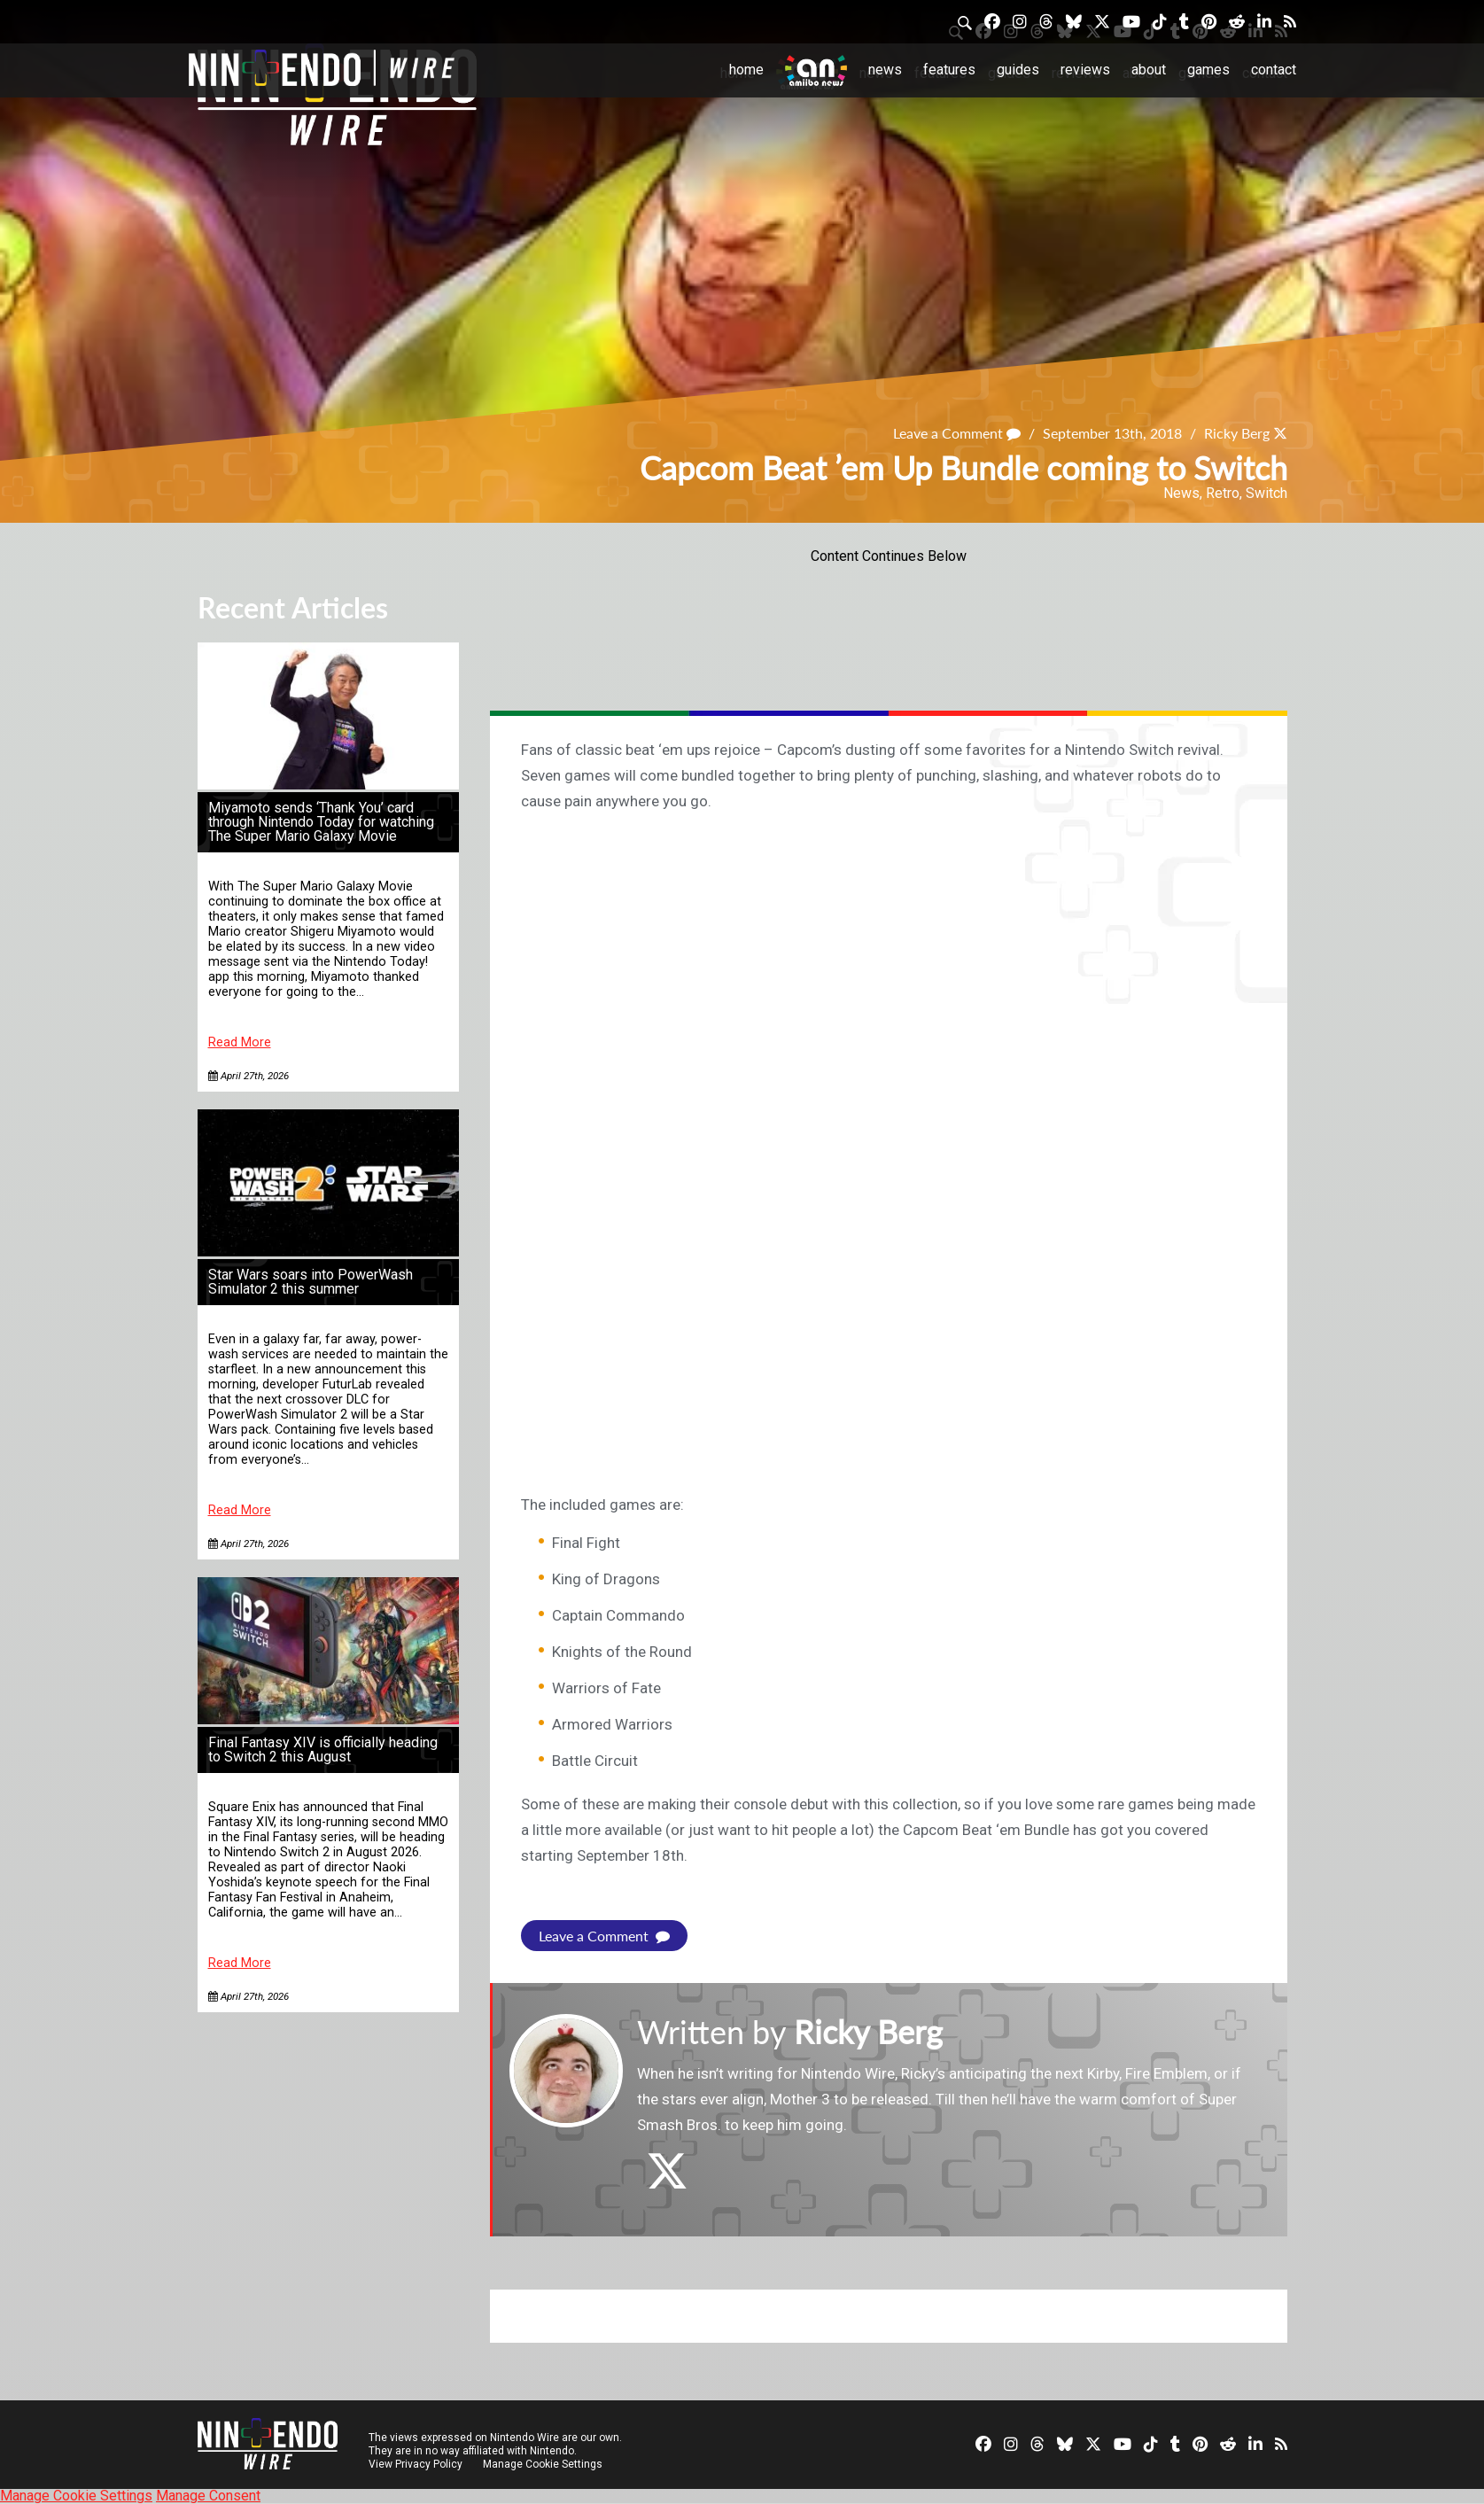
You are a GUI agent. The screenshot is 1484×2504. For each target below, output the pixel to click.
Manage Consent (208, 2495)
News (885, 69)
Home (746, 69)
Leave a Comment (957, 432)
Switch (1266, 493)
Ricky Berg (1237, 432)
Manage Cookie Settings (542, 2464)
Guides (1018, 69)
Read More (239, 1042)
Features (949, 69)
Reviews (1085, 69)
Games (1208, 69)
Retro (1222, 493)
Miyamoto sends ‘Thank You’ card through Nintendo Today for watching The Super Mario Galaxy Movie (321, 821)
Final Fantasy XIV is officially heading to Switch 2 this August (323, 1749)
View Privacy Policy (415, 2464)
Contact (1273, 69)
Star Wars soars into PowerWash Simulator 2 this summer (310, 1281)
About (1148, 69)
